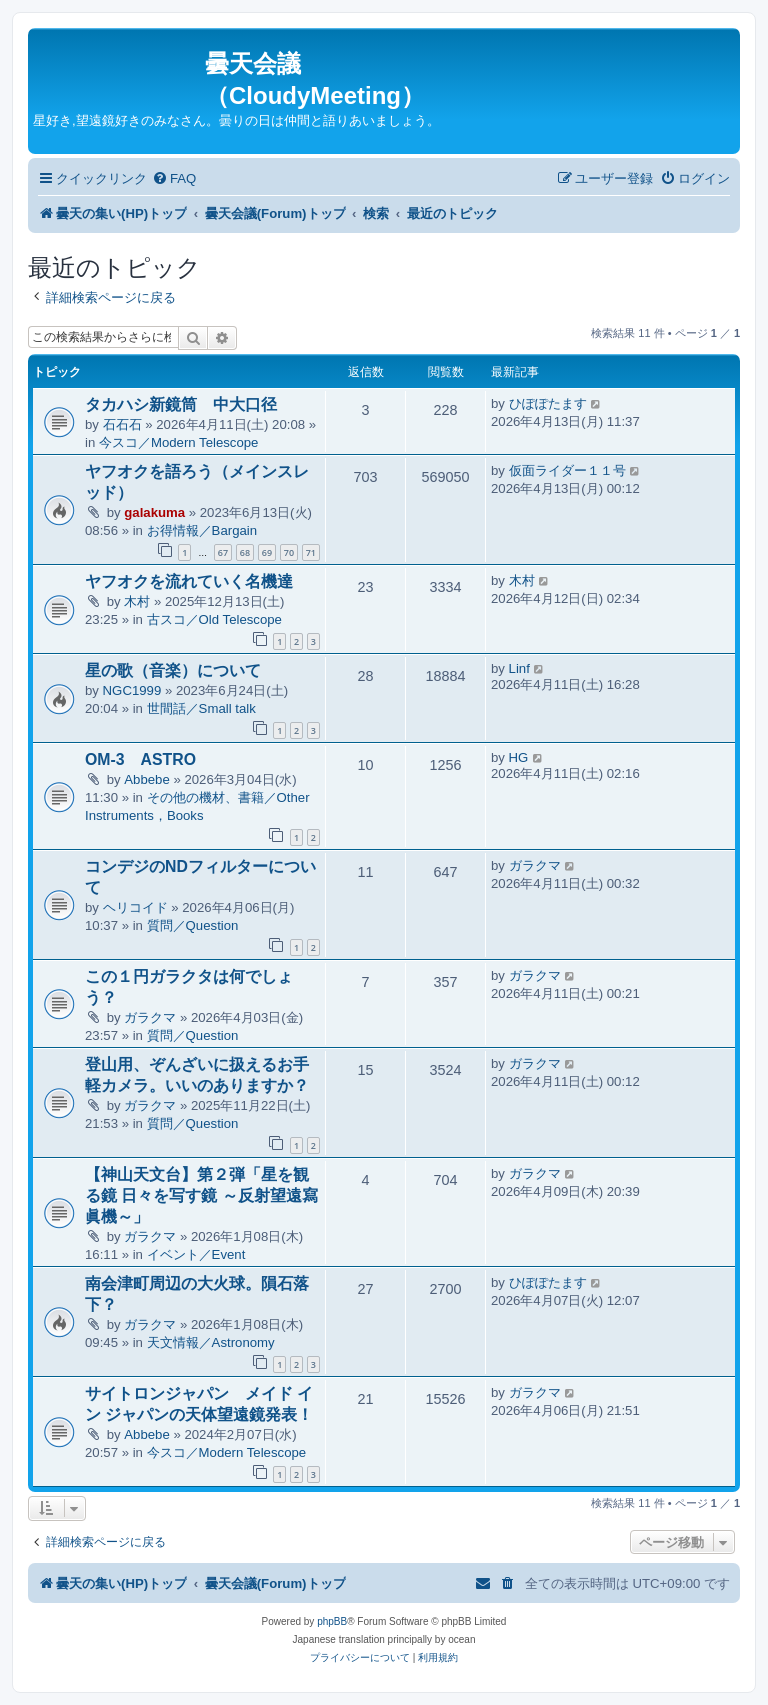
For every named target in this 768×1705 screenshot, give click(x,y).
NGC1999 (132, 690)
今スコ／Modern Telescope (179, 442)
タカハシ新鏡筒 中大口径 (181, 404)
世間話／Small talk (201, 708)
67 (223, 552)
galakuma (154, 512)
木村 (137, 601)
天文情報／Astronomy (211, 1342)
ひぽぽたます (548, 403)
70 (289, 552)
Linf (519, 668)
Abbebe (146, 779)
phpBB (332, 1621)
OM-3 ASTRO (140, 759)
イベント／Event (196, 1254)
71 (311, 552)
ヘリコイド (135, 907)
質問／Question (193, 925)
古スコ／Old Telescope (214, 619)
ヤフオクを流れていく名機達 (189, 581)
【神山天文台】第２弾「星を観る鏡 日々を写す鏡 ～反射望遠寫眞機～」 (201, 1195)
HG (519, 757)
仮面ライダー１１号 (567, 470)
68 (245, 552)
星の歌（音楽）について (173, 670)
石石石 (122, 424)
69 (267, 552)
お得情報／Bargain (202, 530)
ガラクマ (535, 865)
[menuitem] (174, 178)
